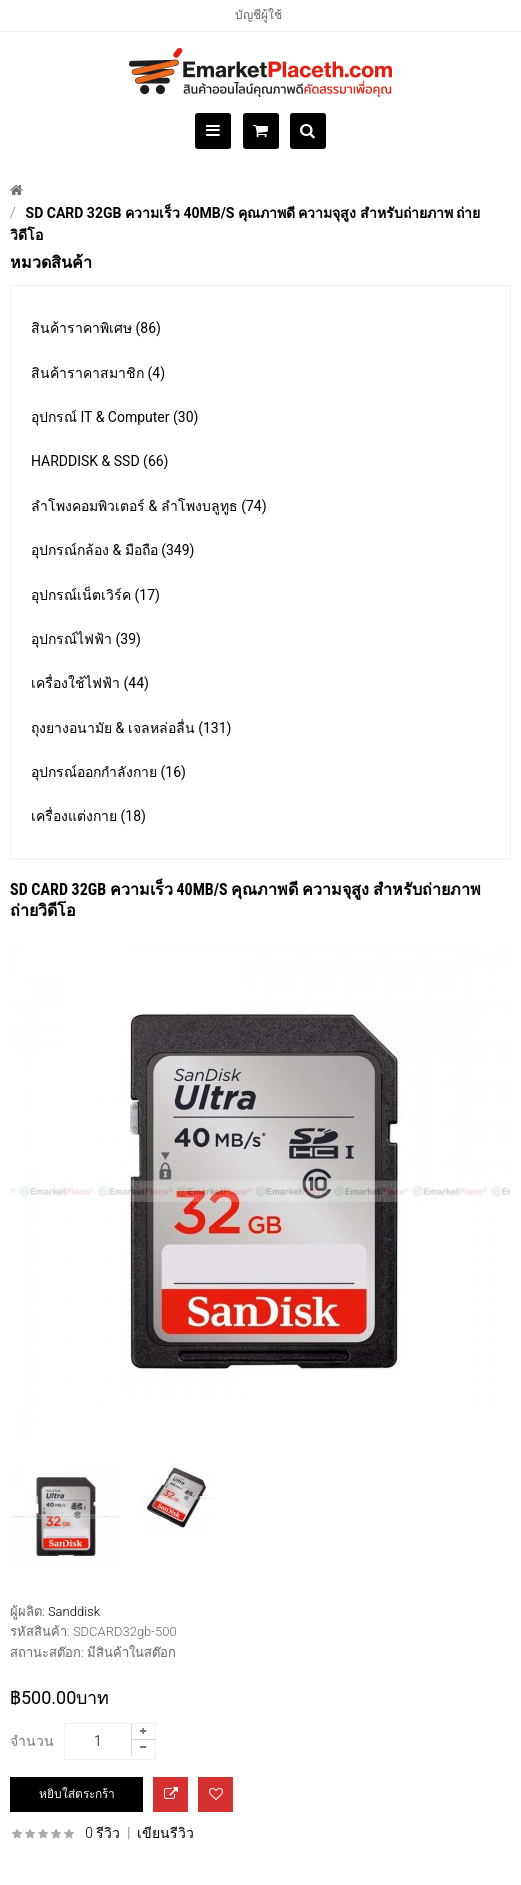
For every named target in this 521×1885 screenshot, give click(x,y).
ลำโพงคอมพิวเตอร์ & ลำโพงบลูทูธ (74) (149, 506)
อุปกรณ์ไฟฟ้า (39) (86, 639)
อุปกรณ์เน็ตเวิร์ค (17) (95, 595)
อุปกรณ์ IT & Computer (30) (114, 417)
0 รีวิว (102, 1833)
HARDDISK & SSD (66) (100, 461)
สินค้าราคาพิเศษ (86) (96, 328)
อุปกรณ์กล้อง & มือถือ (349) (112, 550)
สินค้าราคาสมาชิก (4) (98, 373)
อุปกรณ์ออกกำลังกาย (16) (108, 772)
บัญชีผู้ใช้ (258, 15)
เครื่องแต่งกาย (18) (88, 816)
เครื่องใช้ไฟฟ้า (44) (90, 683)
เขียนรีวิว (165, 1833)
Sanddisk (74, 1611)
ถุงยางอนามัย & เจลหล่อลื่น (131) (131, 728)
